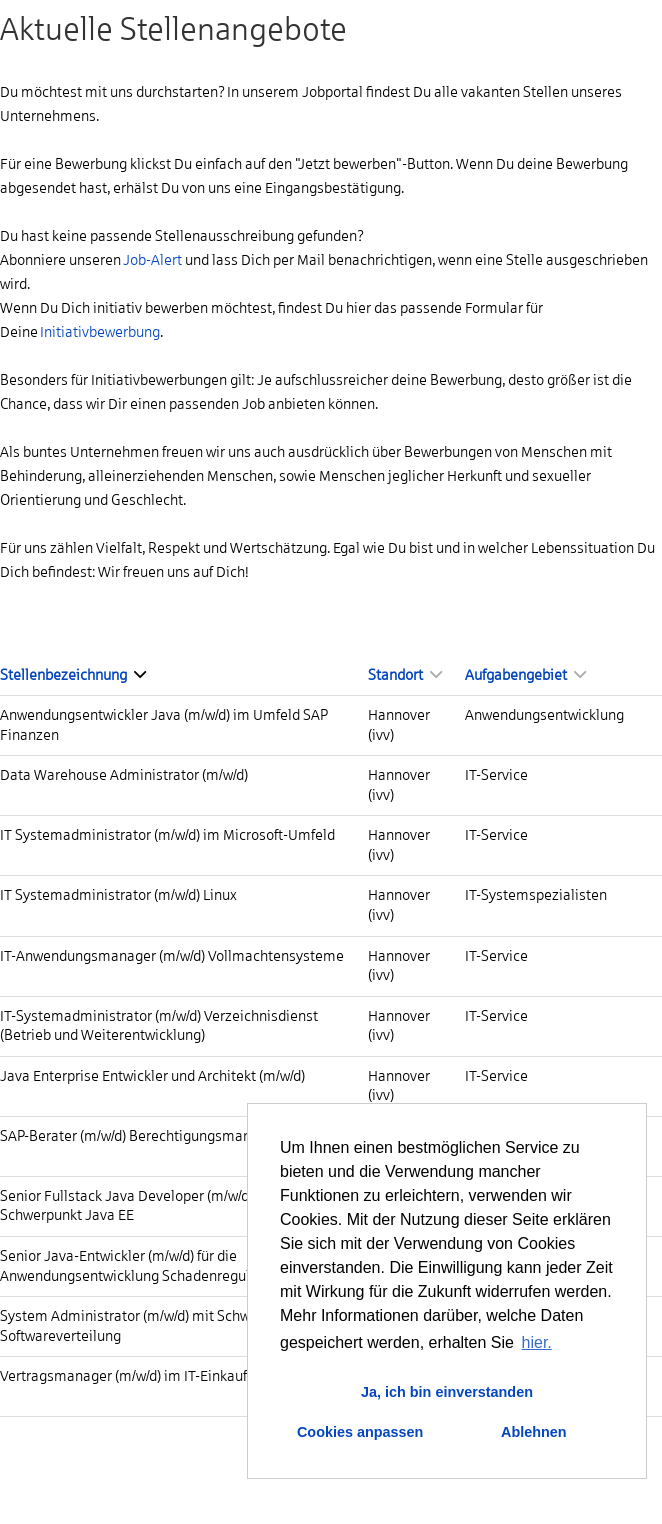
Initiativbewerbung (100, 332)
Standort (405, 675)
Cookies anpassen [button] (360, 1432)
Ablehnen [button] (534, 1432)
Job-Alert (152, 260)
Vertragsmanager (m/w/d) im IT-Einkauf (123, 1376)
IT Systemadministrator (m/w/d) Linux (118, 895)
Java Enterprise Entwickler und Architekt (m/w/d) (152, 1076)
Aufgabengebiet (525, 675)
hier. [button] (537, 1342)
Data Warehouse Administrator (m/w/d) (124, 775)
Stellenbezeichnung (73, 675)
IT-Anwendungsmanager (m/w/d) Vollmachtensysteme (172, 956)
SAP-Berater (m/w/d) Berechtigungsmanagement (154, 1136)
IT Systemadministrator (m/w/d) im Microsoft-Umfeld (167, 835)
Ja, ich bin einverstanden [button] (447, 1392)
